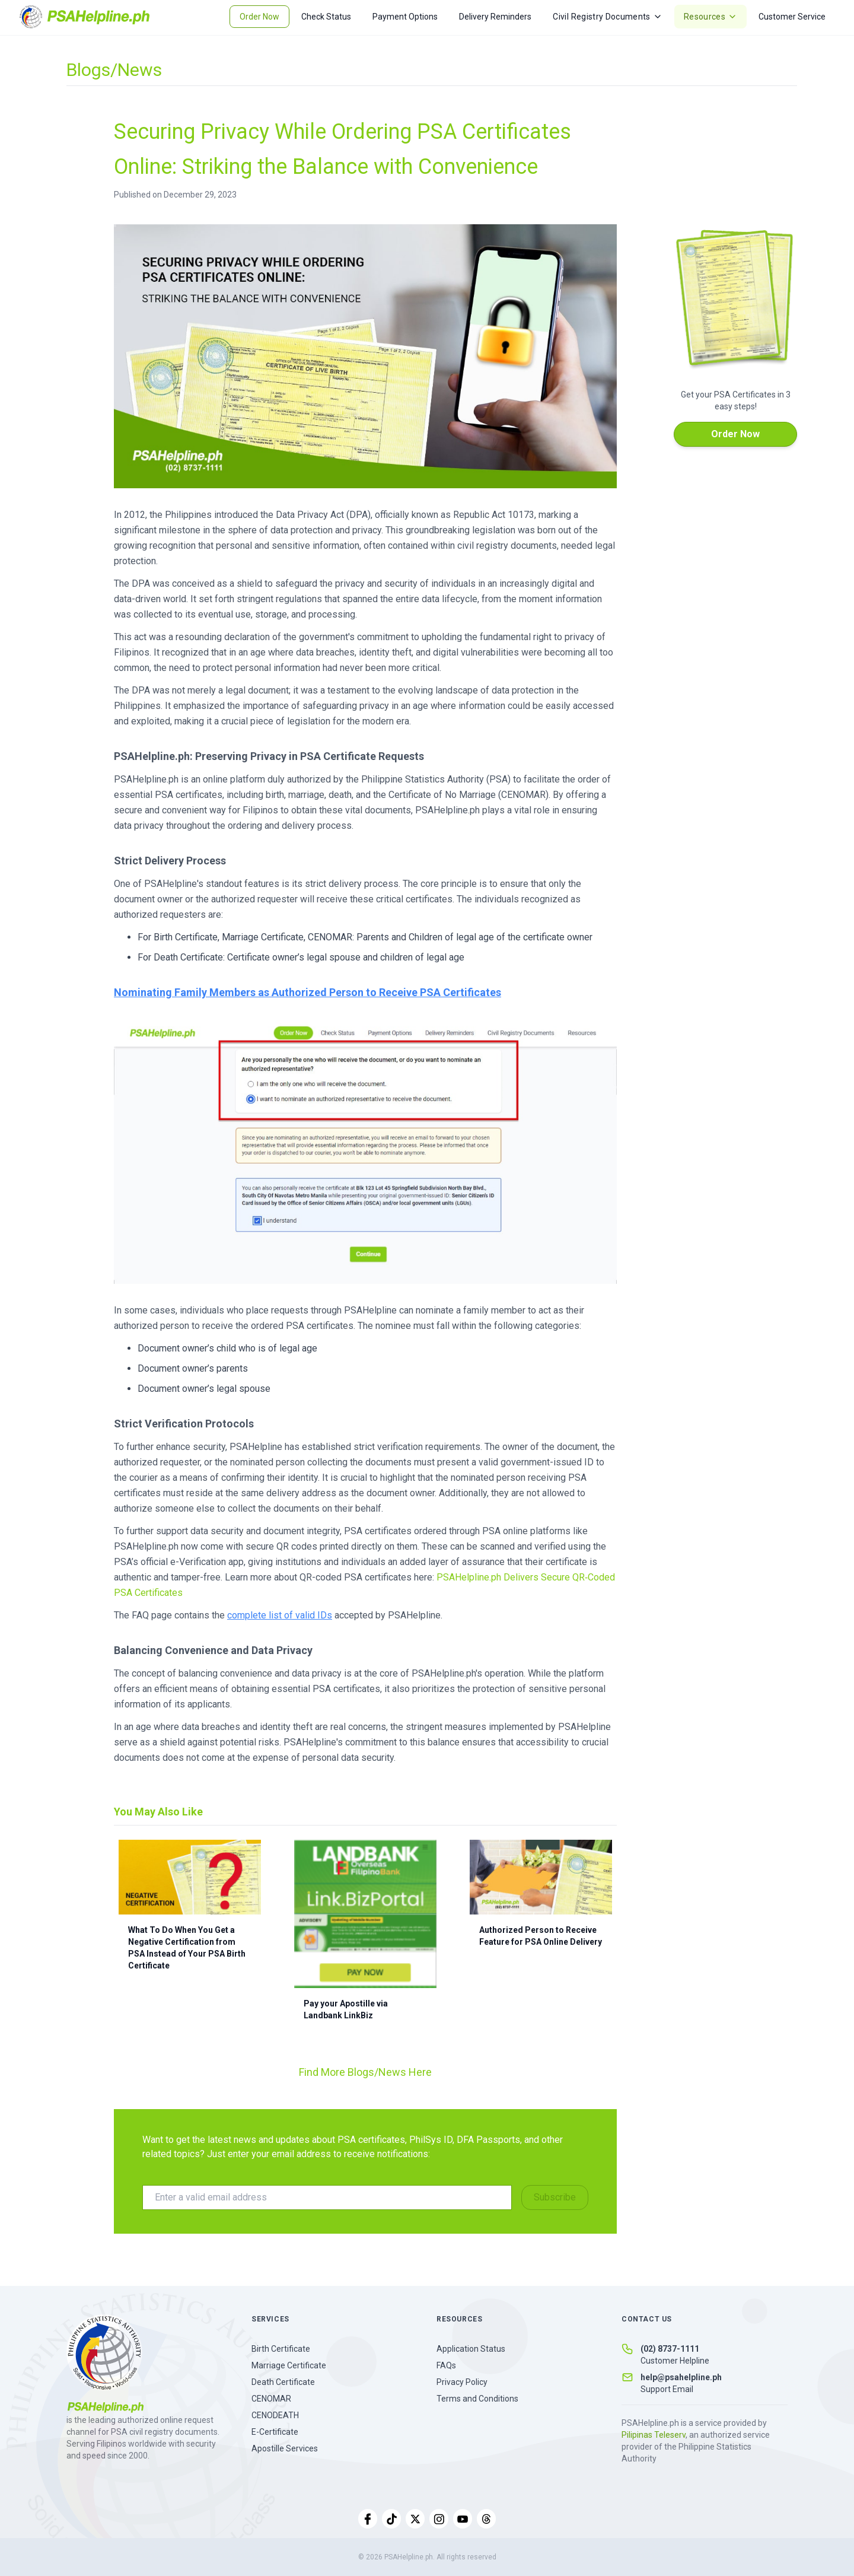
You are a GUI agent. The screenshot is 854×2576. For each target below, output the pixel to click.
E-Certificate (274, 2432)
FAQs (446, 2365)
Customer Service (792, 16)
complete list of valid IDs (279, 1615)
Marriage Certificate (288, 2365)
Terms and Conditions (477, 2398)
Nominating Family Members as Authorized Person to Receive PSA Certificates (307, 992)
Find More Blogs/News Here (365, 2072)
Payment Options (405, 16)
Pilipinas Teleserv (654, 2435)
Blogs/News (114, 69)
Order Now (259, 16)
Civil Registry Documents (607, 16)
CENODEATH (275, 2415)
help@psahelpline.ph (681, 2377)
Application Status (470, 2349)
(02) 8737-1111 (669, 2349)
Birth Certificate (280, 2349)
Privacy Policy (461, 2382)
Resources (710, 16)
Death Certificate (283, 2382)
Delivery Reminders (495, 16)
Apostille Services (284, 2448)
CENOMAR (271, 2398)
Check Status (326, 16)
